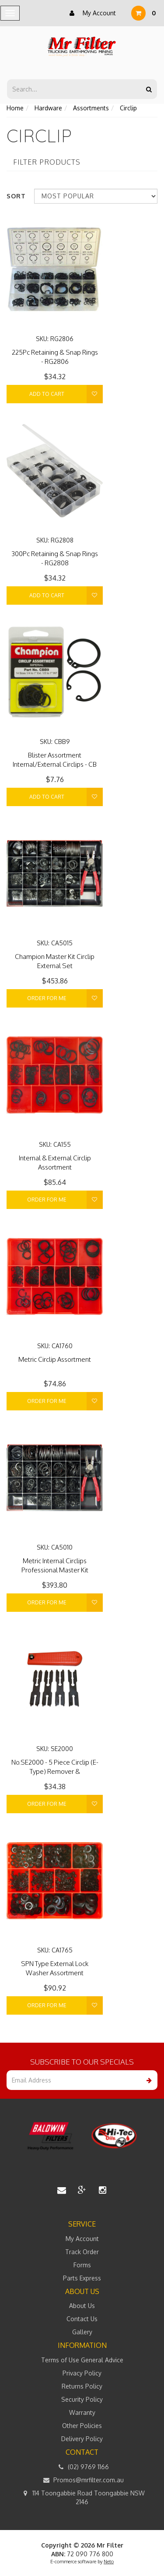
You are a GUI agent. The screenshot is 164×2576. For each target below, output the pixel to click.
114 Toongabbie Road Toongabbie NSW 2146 (82, 2497)
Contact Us (82, 2318)
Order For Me (46, 998)
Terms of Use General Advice (82, 2360)
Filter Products (46, 162)
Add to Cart (46, 394)
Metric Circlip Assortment (54, 1359)
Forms (82, 2265)
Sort (16, 196)
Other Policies (82, 2425)
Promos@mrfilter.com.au (82, 2480)
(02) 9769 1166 (82, 2467)
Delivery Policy (82, 2438)
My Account (90, 13)
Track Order (82, 2251)
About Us (82, 2305)
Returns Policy (82, 2386)
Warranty (82, 2412)
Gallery (82, 2332)
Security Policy (82, 2399)
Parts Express (82, 2278)
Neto (109, 2561)
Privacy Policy (82, 2373)
